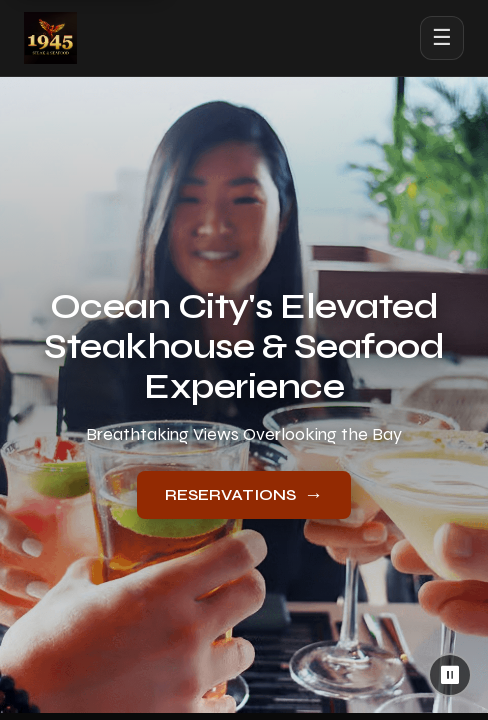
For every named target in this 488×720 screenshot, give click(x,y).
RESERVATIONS (244, 494)
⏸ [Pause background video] (450, 675)
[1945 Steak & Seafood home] (50, 38)
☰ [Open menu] (442, 37)
